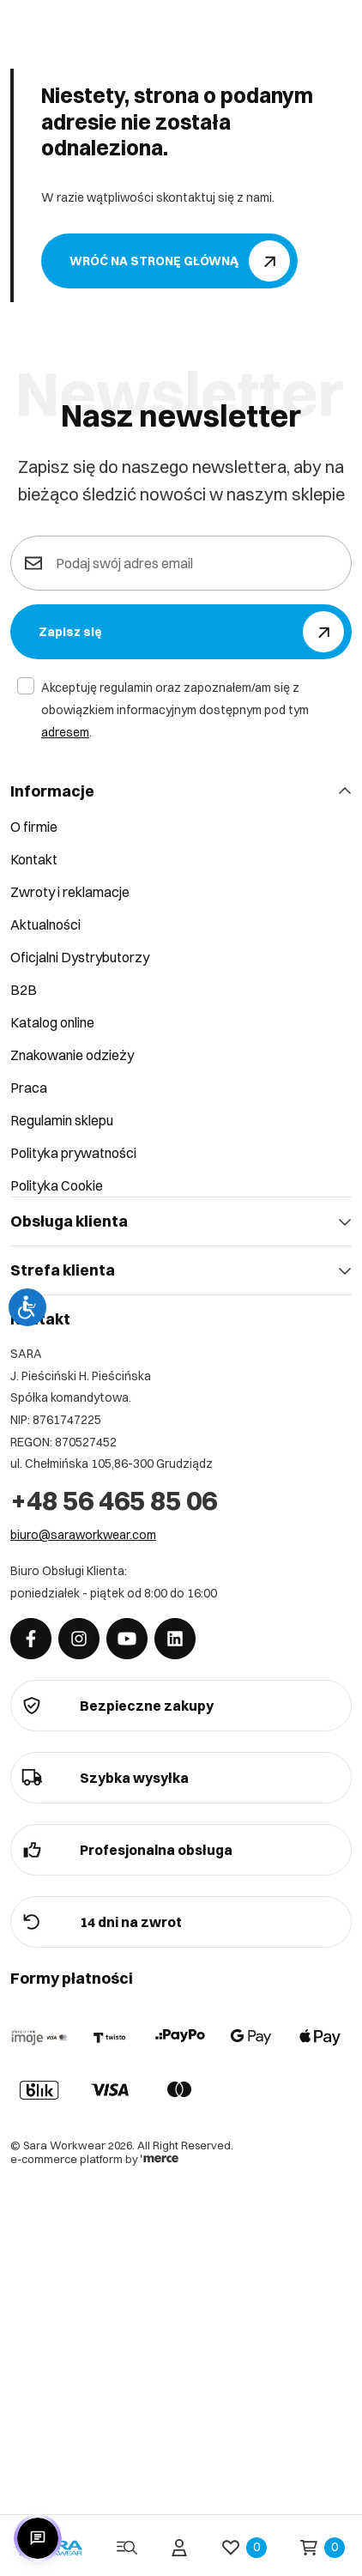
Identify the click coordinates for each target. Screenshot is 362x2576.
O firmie (33, 826)
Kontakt (33, 859)
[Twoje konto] (179, 2547)
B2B (23, 989)
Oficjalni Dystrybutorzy (79, 957)
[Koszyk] (322, 2547)
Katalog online (52, 1022)
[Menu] (127, 2547)
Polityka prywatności (73, 1152)
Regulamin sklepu (61, 1120)
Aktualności (45, 924)
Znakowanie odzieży (72, 1055)
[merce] (159, 2159)
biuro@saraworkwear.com (83, 1535)
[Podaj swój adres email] (193, 563)
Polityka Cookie (56, 1185)
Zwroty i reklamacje (70, 891)
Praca (28, 1087)
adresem (65, 732)
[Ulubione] (244, 2547)
